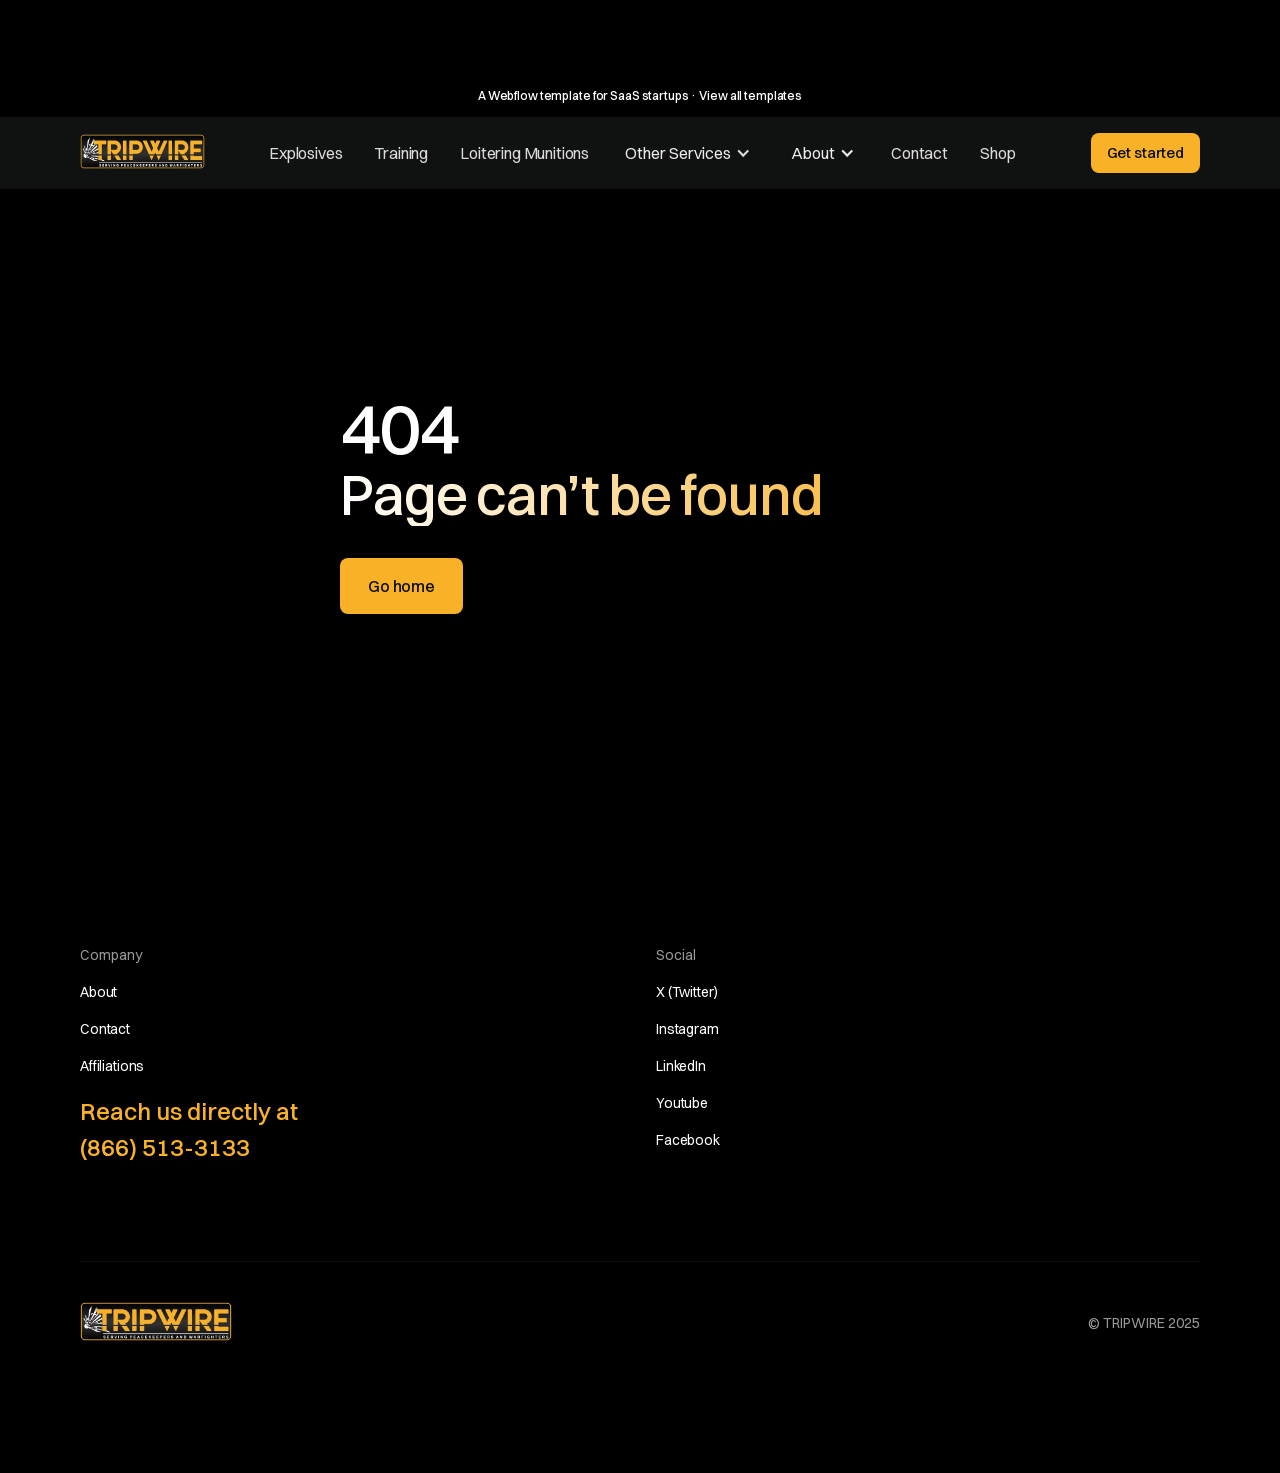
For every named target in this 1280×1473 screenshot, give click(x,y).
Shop (997, 153)
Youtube (682, 1103)
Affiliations (112, 1066)
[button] (688, 153)
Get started (1145, 152)
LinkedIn (681, 1066)
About (98, 992)
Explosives (305, 153)
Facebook (688, 1140)
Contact (919, 153)
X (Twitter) (686, 992)
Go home (401, 586)
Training (401, 153)
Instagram (687, 1029)
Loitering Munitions (524, 153)
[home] (142, 151)
